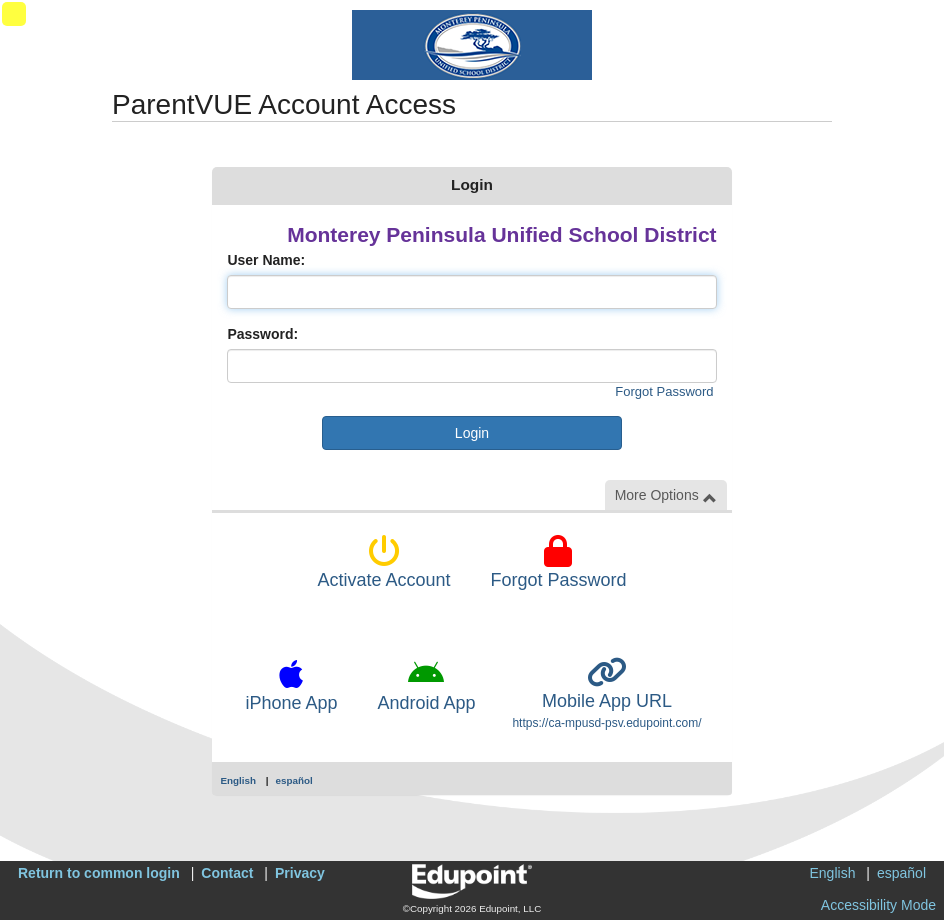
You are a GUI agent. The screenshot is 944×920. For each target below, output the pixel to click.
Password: (262, 334)
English (238, 780)
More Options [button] (666, 495)
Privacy (300, 873)
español (294, 780)
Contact (227, 873)
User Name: (266, 260)
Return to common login (99, 873)
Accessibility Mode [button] (878, 905)
